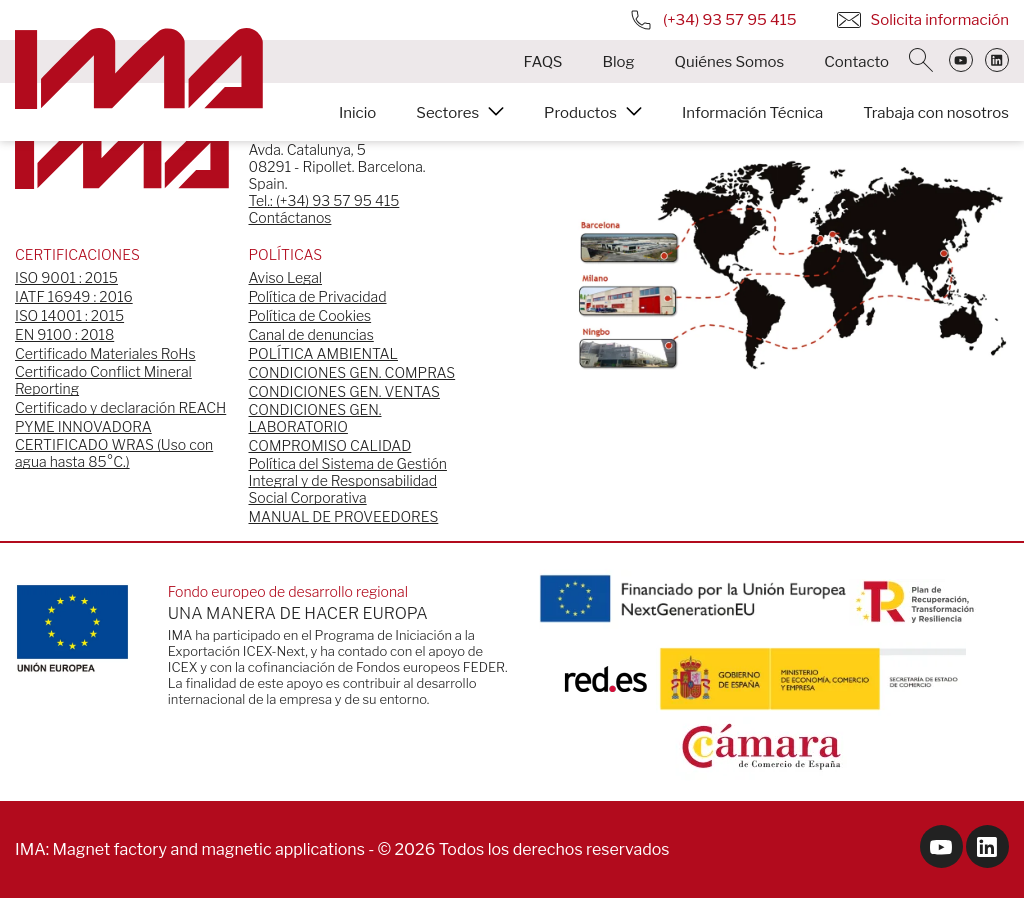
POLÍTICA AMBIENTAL (323, 353)
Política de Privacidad (318, 296)
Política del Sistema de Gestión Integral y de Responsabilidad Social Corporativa (348, 480)
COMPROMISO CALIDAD (330, 445)
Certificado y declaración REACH (120, 407)
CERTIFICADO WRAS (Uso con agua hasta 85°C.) (114, 453)
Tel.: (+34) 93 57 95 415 (324, 200)
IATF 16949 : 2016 (74, 296)
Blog (618, 62)
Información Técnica (752, 113)
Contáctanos (290, 217)
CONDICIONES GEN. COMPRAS (352, 372)
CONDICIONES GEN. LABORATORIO (315, 418)
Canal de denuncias (311, 334)
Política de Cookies (310, 315)
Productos (580, 113)
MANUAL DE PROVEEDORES (344, 516)
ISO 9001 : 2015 (66, 277)
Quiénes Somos (730, 62)
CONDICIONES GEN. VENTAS (344, 391)
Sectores (447, 113)
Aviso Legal (286, 277)
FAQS (542, 62)
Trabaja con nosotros (936, 113)
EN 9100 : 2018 (64, 334)
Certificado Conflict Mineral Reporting (103, 380)
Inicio (357, 113)
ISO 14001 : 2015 (69, 315)
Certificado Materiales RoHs (105, 353)
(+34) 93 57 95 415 (713, 20)
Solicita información (923, 20)
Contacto (856, 62)
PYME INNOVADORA (83, 426)
